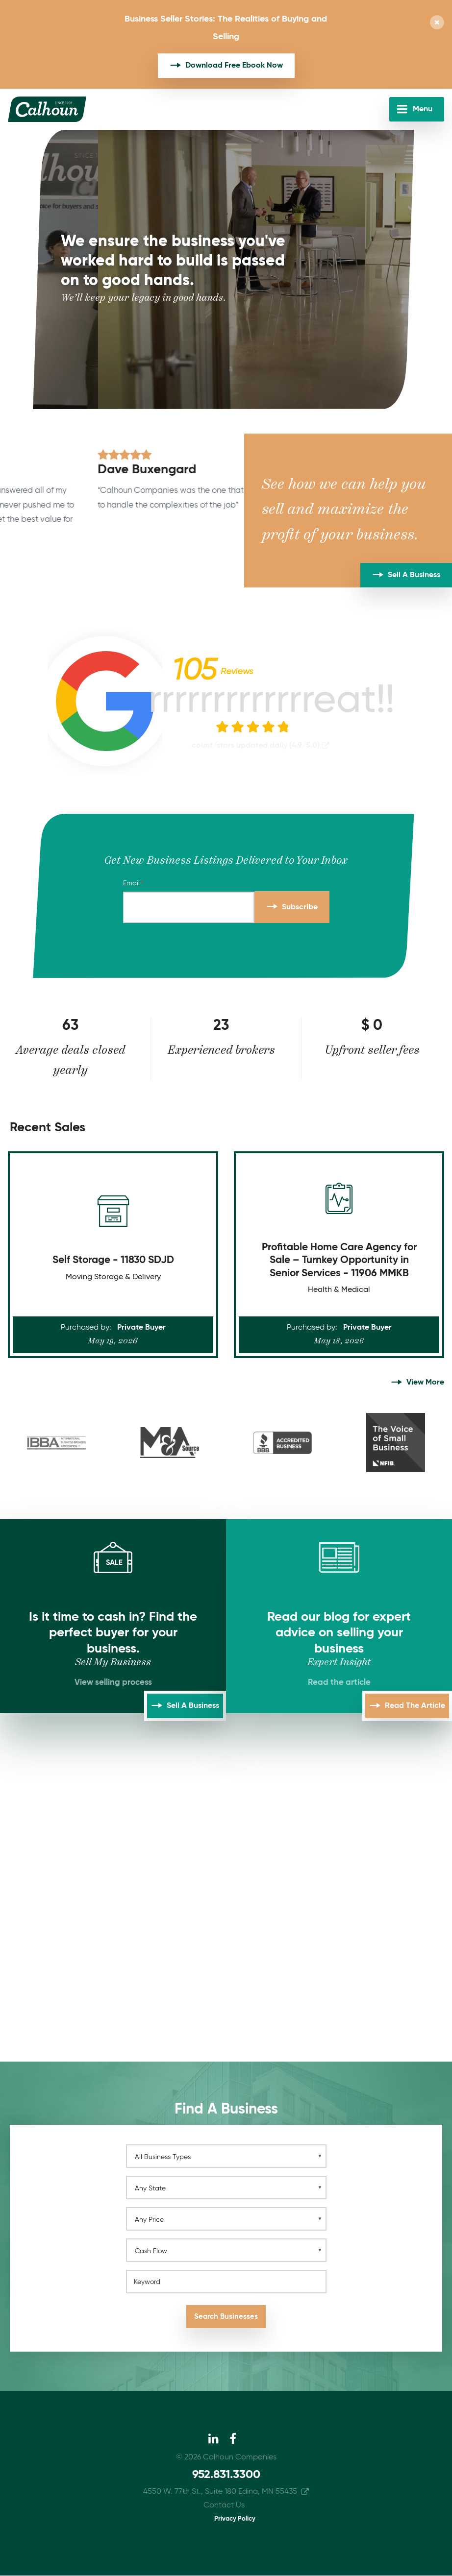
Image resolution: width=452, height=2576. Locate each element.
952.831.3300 (226, 2474)
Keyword (147, 2282)
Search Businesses (226, 2316)
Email (131, 883)
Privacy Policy (234, 2519)
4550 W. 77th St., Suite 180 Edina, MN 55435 (220, 2492)
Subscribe (300, 907)
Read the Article (415, 1706)
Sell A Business (414, 575)
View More (425, 1382)
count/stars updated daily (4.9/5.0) (256, 746)
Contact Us (224, 2505)
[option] (122, 494)
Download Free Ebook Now (234, 66)
